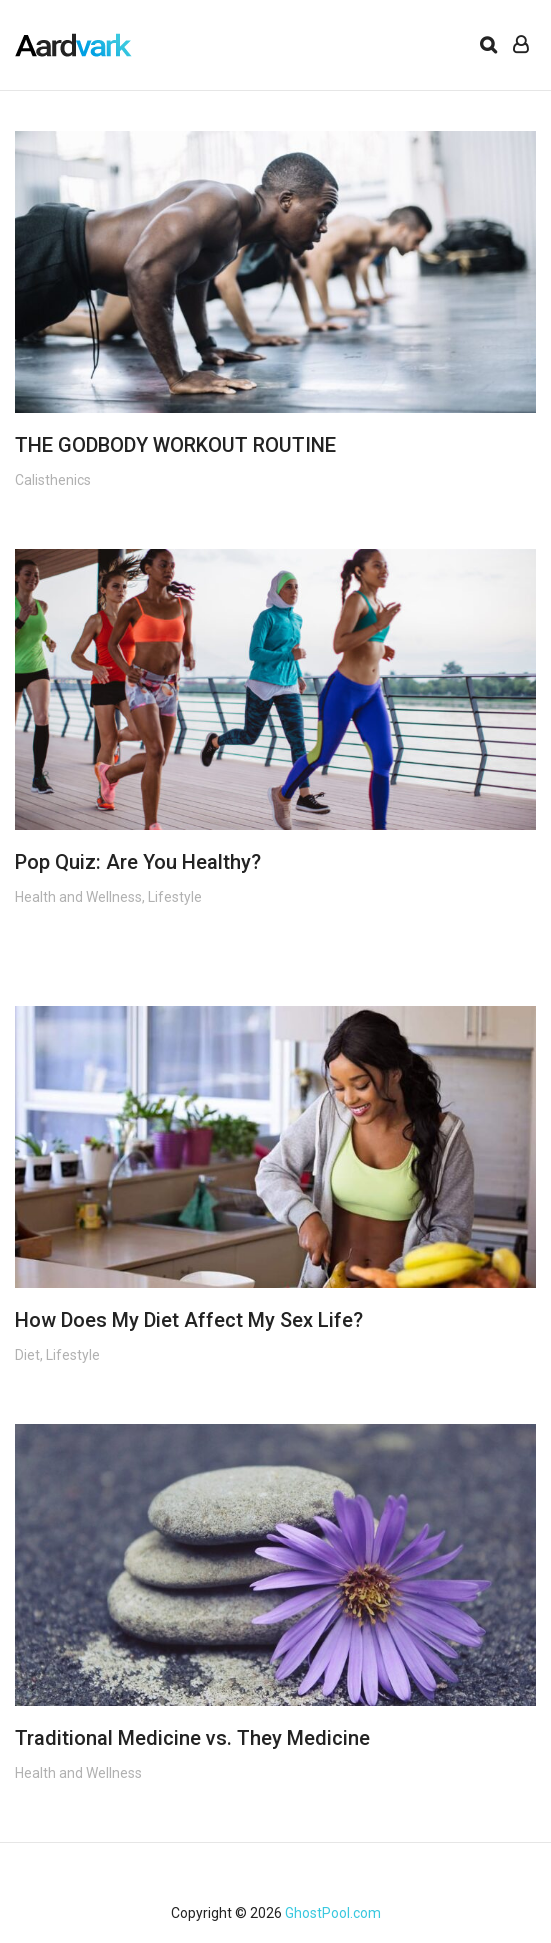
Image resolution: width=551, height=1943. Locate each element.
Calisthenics (53, 480)
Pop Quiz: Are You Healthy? (138, 862)
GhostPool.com (333, 1913)
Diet (27, 1355)
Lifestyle (175, 897)
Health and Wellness (78, 897)
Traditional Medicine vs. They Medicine (192, 1738)
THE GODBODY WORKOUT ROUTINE (175, 445)
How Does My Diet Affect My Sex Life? (189, 1320)
